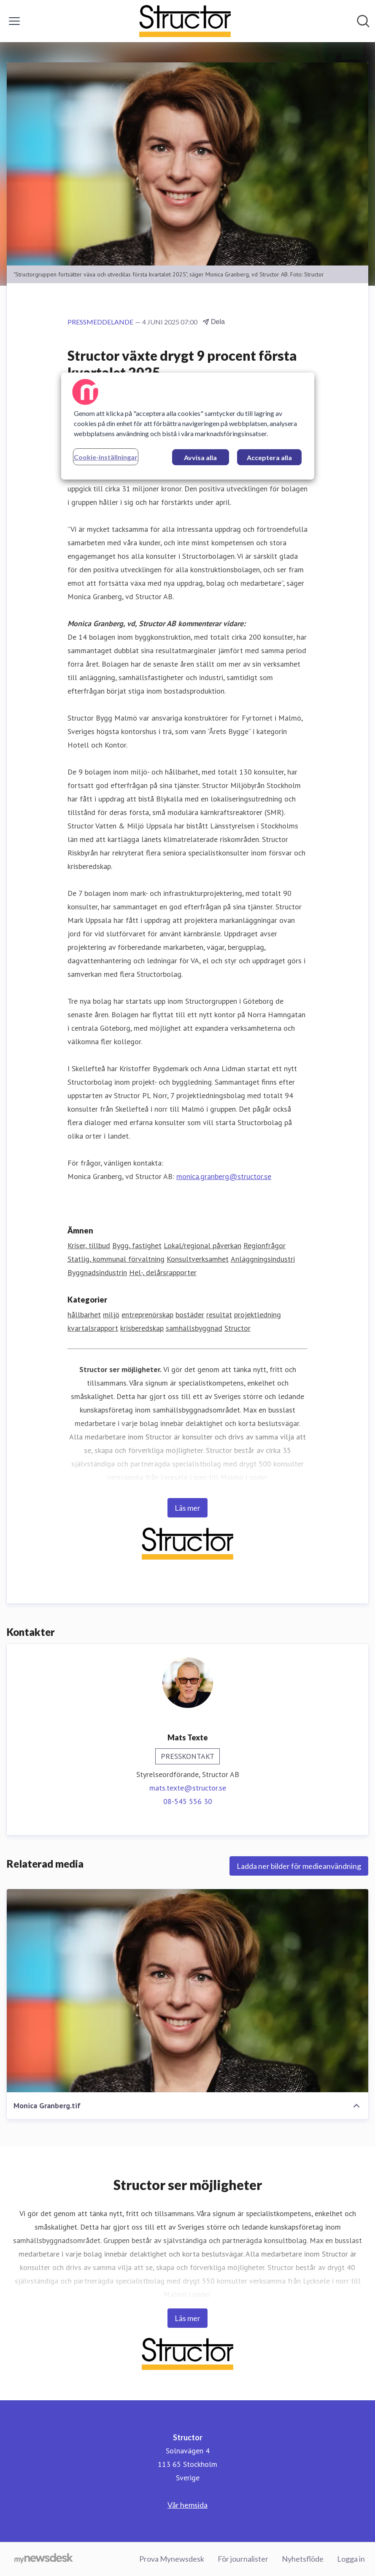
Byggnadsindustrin (97, 1272)
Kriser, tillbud (88, 1245)
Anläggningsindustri (263, 1259)
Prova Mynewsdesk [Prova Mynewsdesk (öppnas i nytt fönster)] (171, 2558)
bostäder (189, 1314)
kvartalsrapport (92, 1328)
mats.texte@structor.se (187, 1788)
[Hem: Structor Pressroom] (184, 21)
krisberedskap (142, 1328)
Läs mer (187, 1507)
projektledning (257, 1314)
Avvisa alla (200, 457)
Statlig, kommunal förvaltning (116, 1259)
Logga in (351, 2558)
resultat (219, 1314)
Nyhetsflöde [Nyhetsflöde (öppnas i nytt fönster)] (303, 2558)
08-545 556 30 (187, 1801)
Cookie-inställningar (106, 457)
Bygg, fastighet (137, 1245)
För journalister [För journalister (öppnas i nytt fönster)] (243, 2558)
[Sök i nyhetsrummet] (363, 21)
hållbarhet (84, 1314)
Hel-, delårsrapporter (163, 1272)
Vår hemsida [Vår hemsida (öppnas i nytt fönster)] (187, 2504)
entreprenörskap (147, 1314)
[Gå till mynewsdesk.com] (43, 2559)
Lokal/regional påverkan (202, 1245)
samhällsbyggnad (194, 1328)
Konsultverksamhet (198, 1259)
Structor (237, 1328)
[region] (187, 426)
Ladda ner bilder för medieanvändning (299, 1866)
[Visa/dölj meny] (14, 21)
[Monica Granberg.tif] (187, 1990)
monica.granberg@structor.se (223, 1176)
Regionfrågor (264, 1245)
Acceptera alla (269, 457)
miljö (111, 1314)
